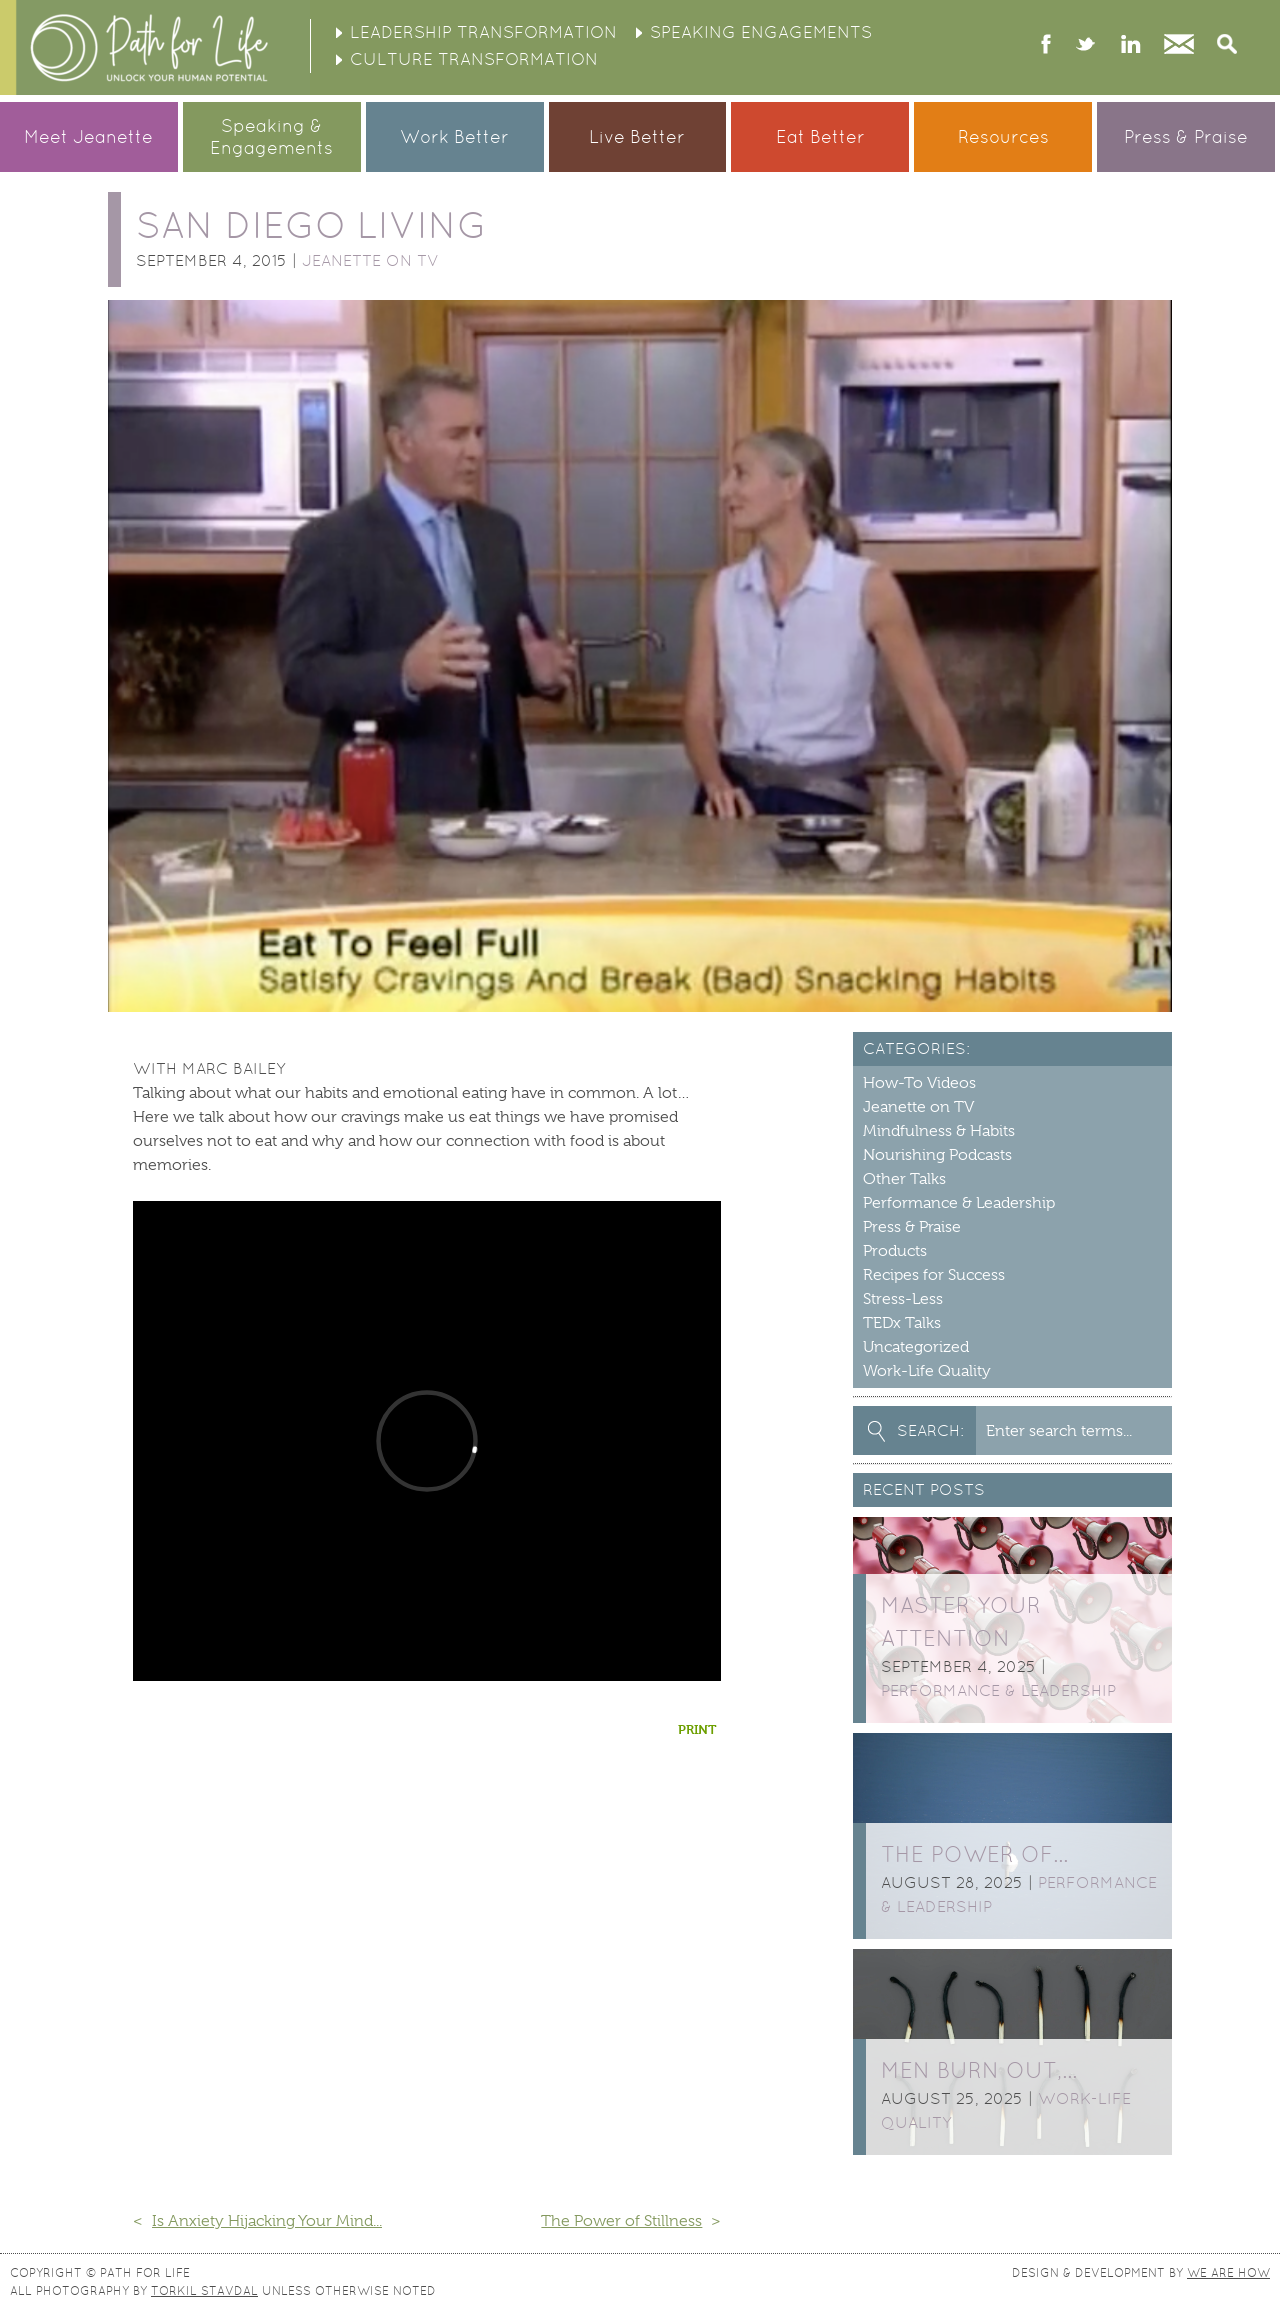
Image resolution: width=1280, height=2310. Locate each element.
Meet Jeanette (88, 136)
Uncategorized (916, 1347)
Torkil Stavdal (204, 2291)
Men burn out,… (979, 2070)
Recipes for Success (934, 1275)
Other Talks (904, 1179)
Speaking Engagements (761, 32)
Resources (1003, 136)
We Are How (1228, 2273)
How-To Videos (919, 1083)
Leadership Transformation (483, 32)
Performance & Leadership (959, 1203)
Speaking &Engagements (271, 136)
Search (1227, 46)
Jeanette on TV (370, 260)
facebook (1046, 46)
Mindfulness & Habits (939, 1131)
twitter (1085, 46)
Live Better (637, 136)
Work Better (454, 136)
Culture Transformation (474, 59)
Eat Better (820, 136)
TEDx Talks (902, 1323)
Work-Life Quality (927, 1371)
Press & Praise (1186, 136)
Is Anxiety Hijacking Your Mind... (267, 2221)
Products (895, 1251)
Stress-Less (903, 1299)
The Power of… (974, 1854)
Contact (1179, 46)
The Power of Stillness (621, 2221)
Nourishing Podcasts (937, 1155)
